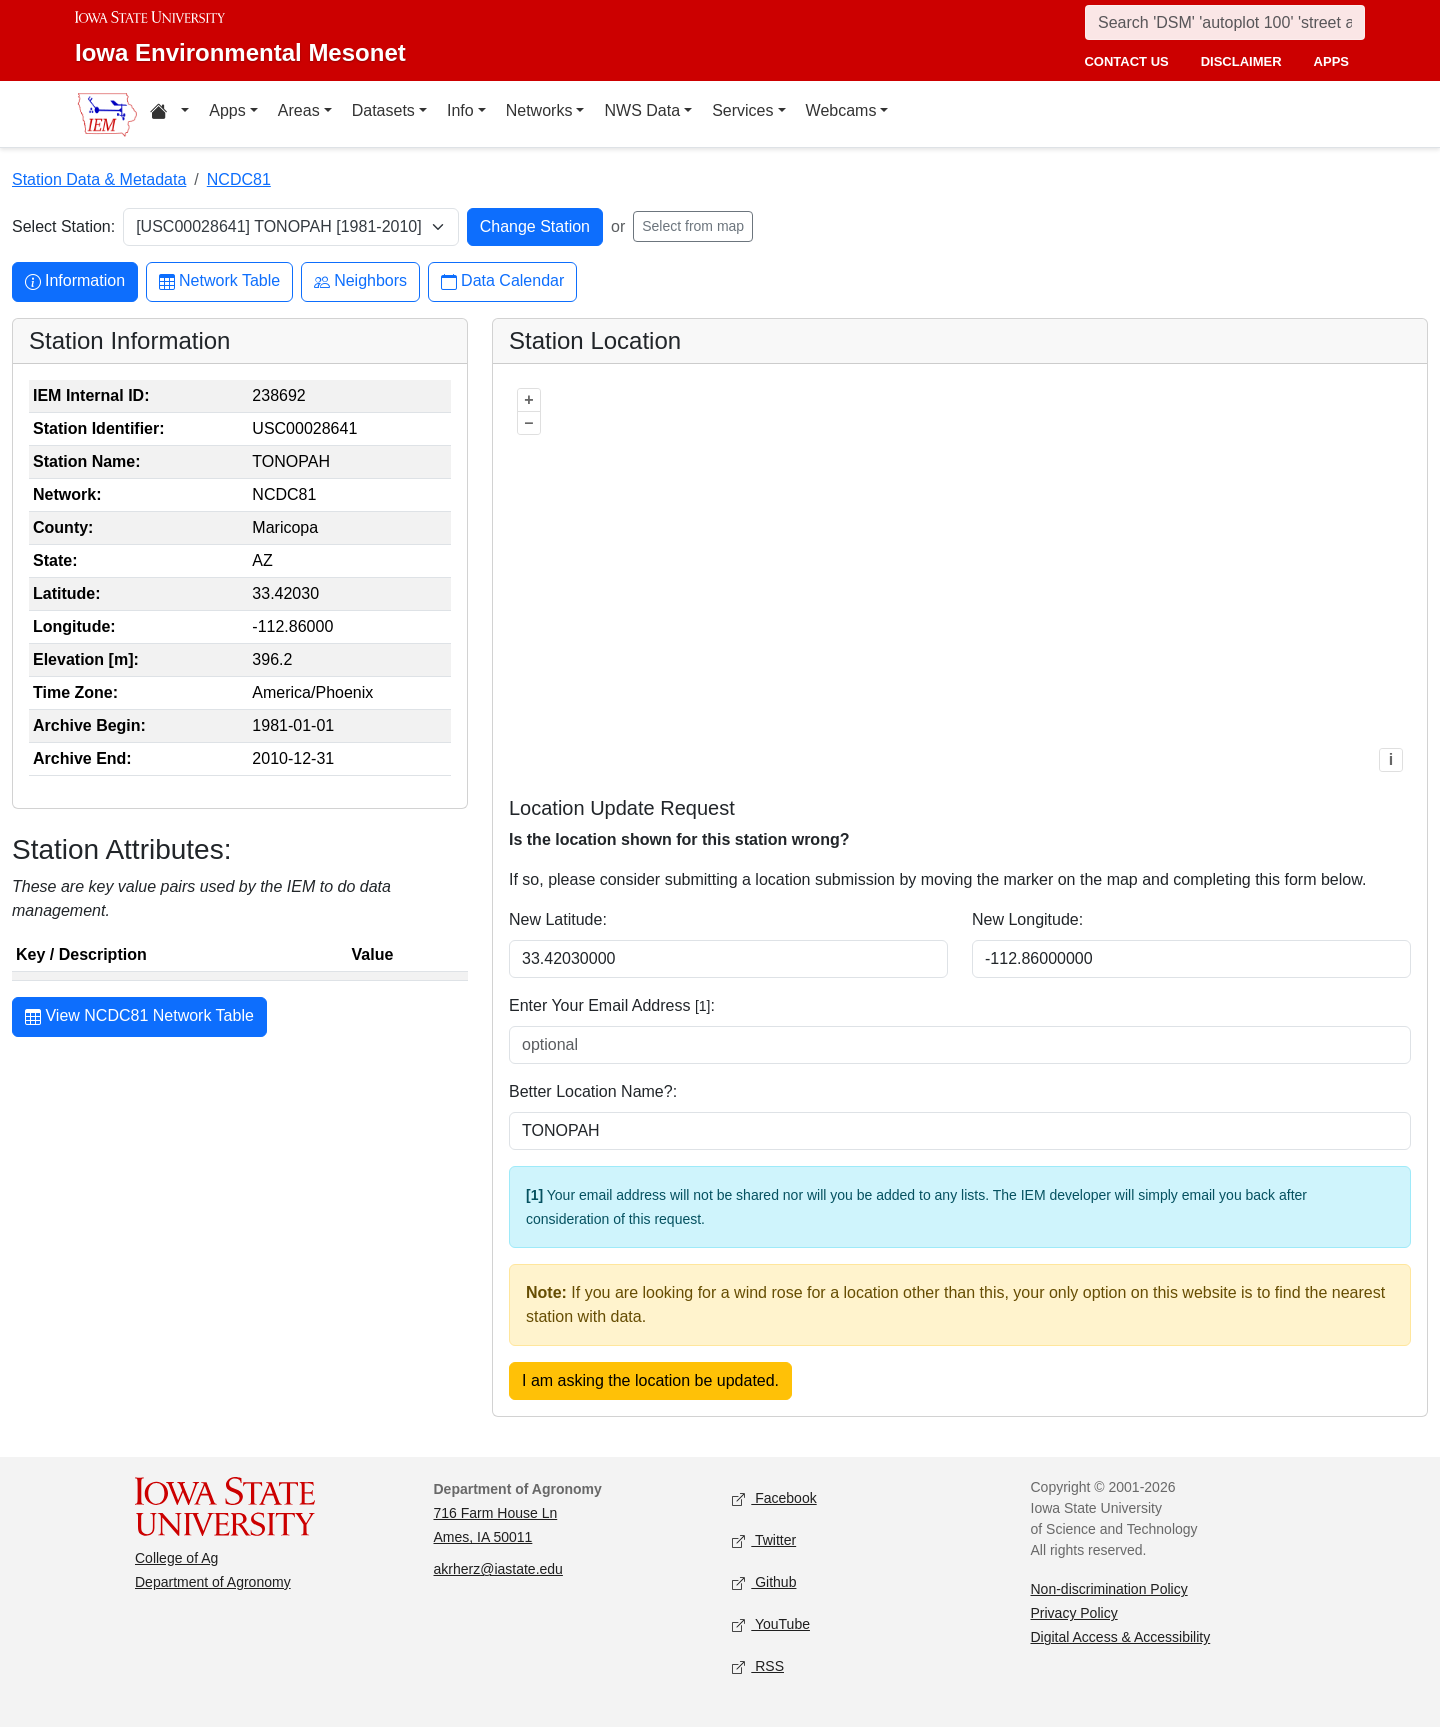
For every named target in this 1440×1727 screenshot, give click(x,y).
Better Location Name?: (593, 1091)
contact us (1126, 61)
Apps (227, 110)
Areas (299, 110)
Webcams (841, 110)
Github (764, 1583)
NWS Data (642, 110)
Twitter (764, 1541)
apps (1331, 61)
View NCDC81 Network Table (139, 1018)
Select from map (693, 226)
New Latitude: (558, 919)
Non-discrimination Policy (1109, 1589)
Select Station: (63, 226)
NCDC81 (239, 179)
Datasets (383, 110)
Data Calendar (502, 281)
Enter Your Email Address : (612, 1005)
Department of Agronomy (213, 1582)
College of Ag (176, 1558)
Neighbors (360, 281)
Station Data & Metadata (99, 179)
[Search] (1225, 22)
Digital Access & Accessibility (1121, 1637)
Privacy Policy (1074, 1613)
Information (75, 281)
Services (742, 110)
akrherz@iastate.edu (498, 1569)
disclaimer (1241, 61)
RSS (758, 1667)
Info (460, 110)
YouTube (771, 1625)
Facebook (774, 1499)
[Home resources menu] (169, 114)
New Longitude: (1027, 919)
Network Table (219, 281)
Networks (539, 110)
